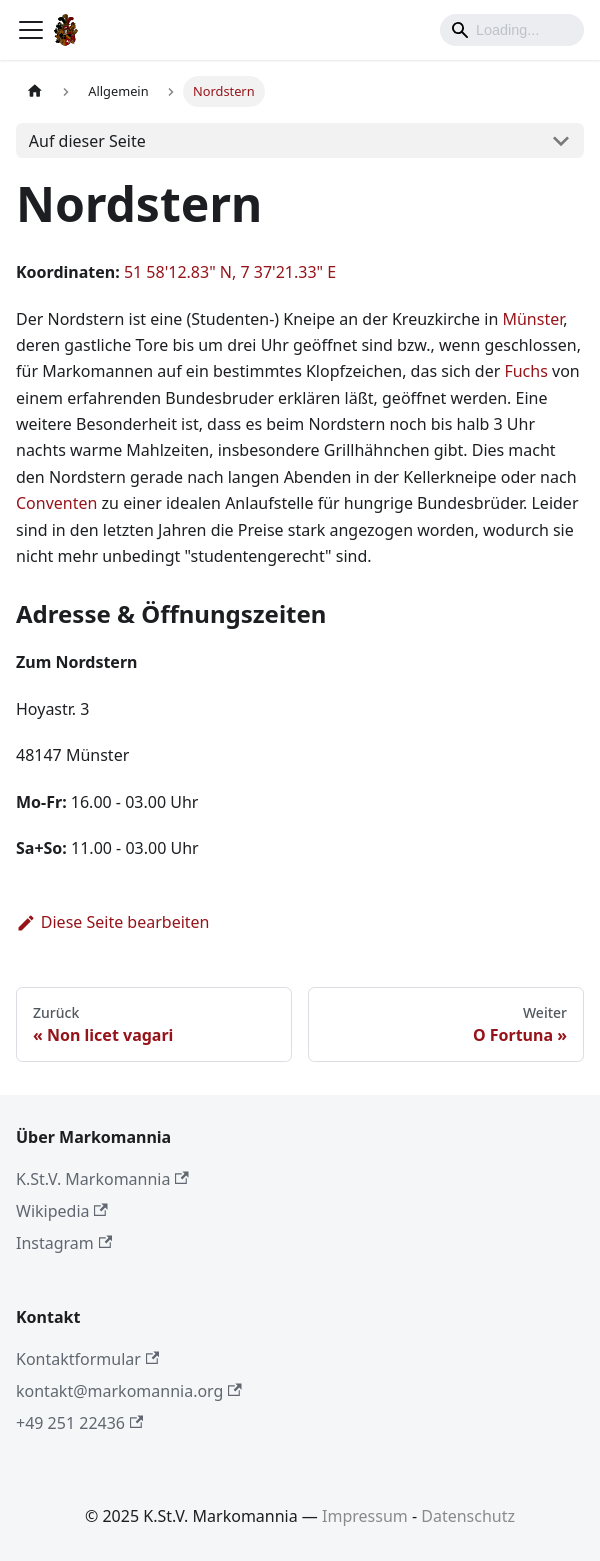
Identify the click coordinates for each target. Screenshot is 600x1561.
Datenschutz (468, 1516)
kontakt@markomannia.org (129, 1391)
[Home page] (35, 91)
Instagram (64, 1243)
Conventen (56, 503)
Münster (532, 319)
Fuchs (525, 371)
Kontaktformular (87, 1359)
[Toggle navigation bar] (31, 30)
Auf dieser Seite (87, 141)
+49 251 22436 (79, 1423)
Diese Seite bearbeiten (113, 922)
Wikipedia (62, 1211)
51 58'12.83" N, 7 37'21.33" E (230, 272)
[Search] (512, 30)
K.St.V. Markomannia (102, 1179)
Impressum (365, 1516)
